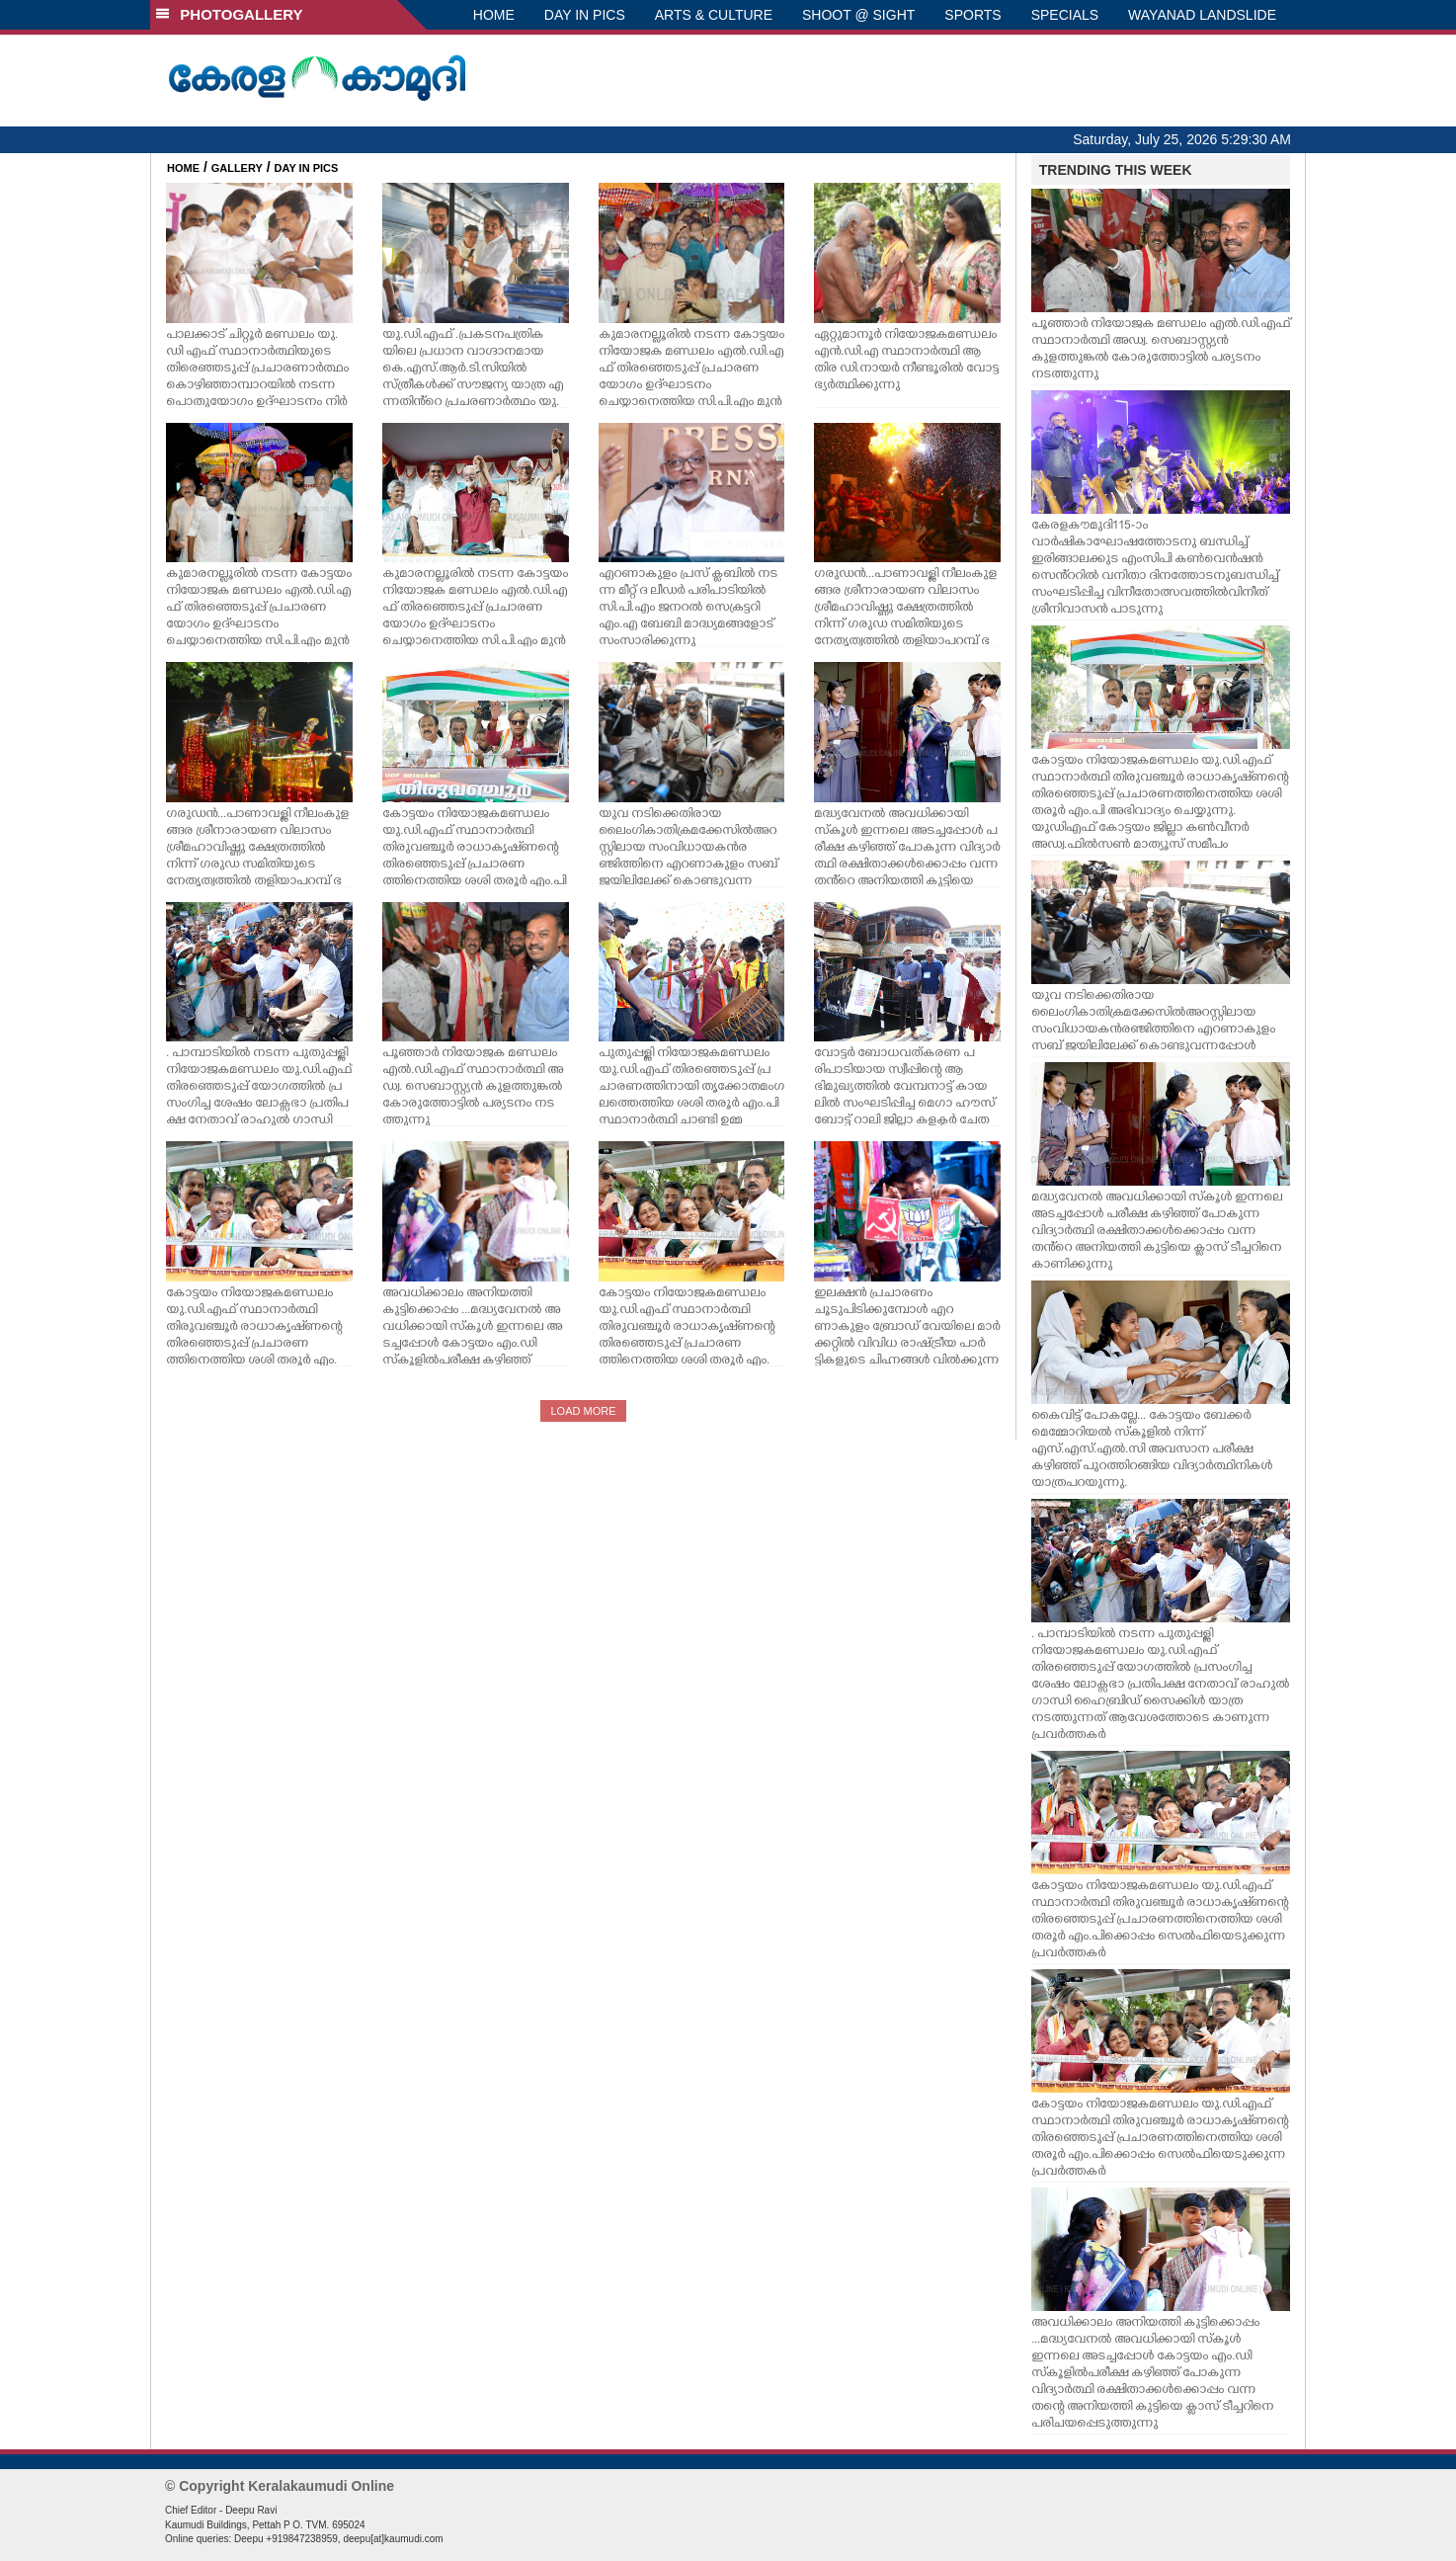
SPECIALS (1064, 15)
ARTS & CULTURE (713, 15)
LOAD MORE (582, 1411)
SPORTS (972, 15)
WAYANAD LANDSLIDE (1202, 15)
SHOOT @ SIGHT (858, 15)
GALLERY (237, 168)
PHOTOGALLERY (229, 14)
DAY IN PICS (584, 15)
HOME (494, 15)
